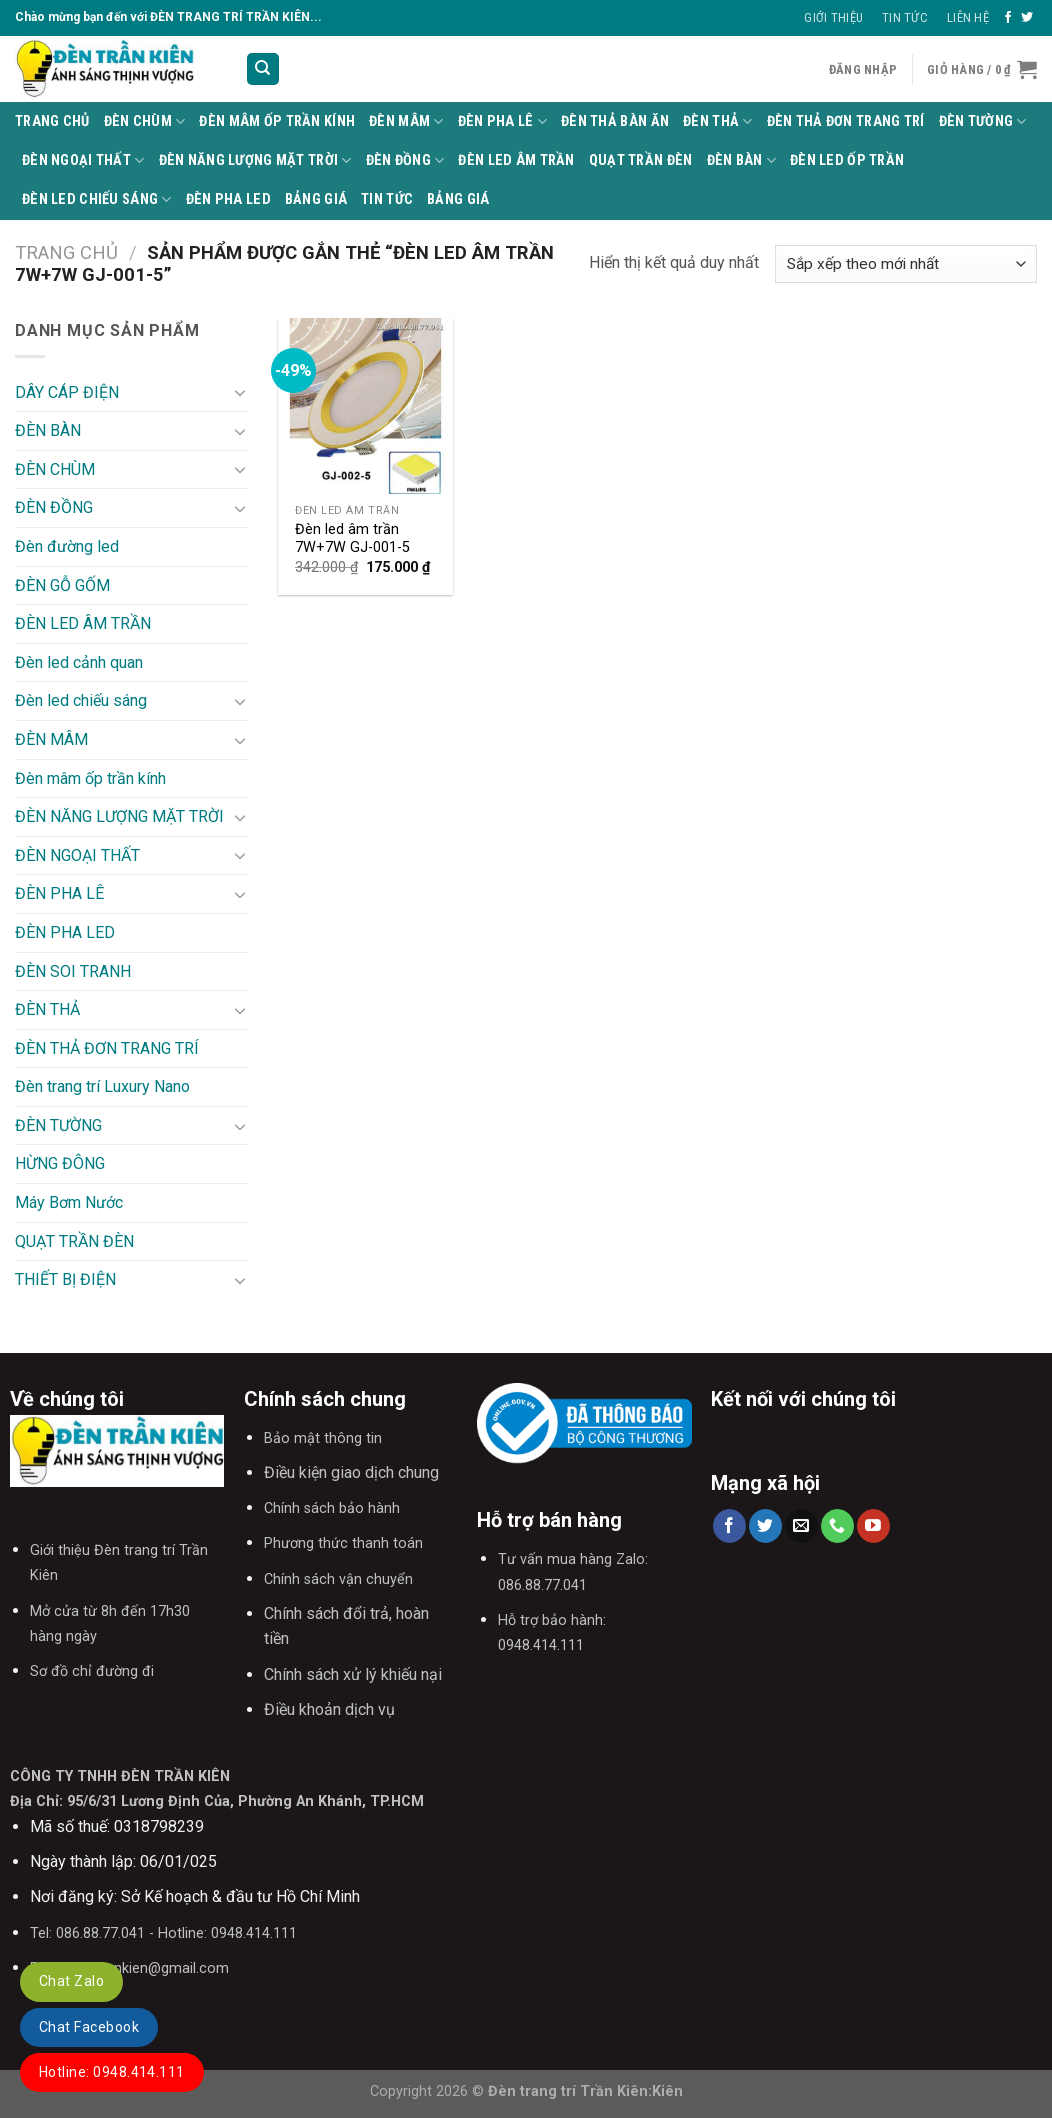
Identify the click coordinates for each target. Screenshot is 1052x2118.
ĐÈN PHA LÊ (502, 121)
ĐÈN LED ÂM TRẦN (516, 160)
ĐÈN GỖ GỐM (62, 585)
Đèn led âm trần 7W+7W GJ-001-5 (352, 539)
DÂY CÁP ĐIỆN (67, 392)
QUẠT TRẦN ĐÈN (641, 160)
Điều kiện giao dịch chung (351, 1472)
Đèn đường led (67, 546)
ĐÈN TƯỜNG (983, 121)
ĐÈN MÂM (406, 121)
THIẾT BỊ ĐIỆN (65, 1279)
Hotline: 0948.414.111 (112, 2072)
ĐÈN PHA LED (228, 199)
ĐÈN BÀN (742, 160)
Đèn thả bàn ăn (615, 121)
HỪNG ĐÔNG (60, 1163)
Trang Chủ (52, 121)
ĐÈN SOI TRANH (73, 971)
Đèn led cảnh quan (79, 662)
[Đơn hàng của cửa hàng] (906, 264)
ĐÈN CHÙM (145, 121)
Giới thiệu (833, 17)
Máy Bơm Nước (69, 1202)
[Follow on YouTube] (873, 1526)
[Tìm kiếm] (263, 69)
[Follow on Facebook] (1008, 18)
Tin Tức (905, 17)
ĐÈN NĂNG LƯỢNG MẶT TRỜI (255, 160)
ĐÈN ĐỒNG (405, 160)
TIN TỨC (387, 199)
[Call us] (837, 1526)
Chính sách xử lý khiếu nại (353, 1674)
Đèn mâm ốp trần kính (277, 121)
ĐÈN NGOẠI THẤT (83, 160)
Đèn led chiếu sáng (97, 199)
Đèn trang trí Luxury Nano (102, 1086)
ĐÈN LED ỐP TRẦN (847, 160)
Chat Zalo (71, 1981)
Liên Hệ (968, 17)
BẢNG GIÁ (316, 199)
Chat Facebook (89, 2027)
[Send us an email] (801, 1526)
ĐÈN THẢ (718, 121)
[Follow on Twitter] (1027, 18)
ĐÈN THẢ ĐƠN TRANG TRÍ (846, 121)
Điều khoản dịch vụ (329, 1709)
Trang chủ (66, 252)
